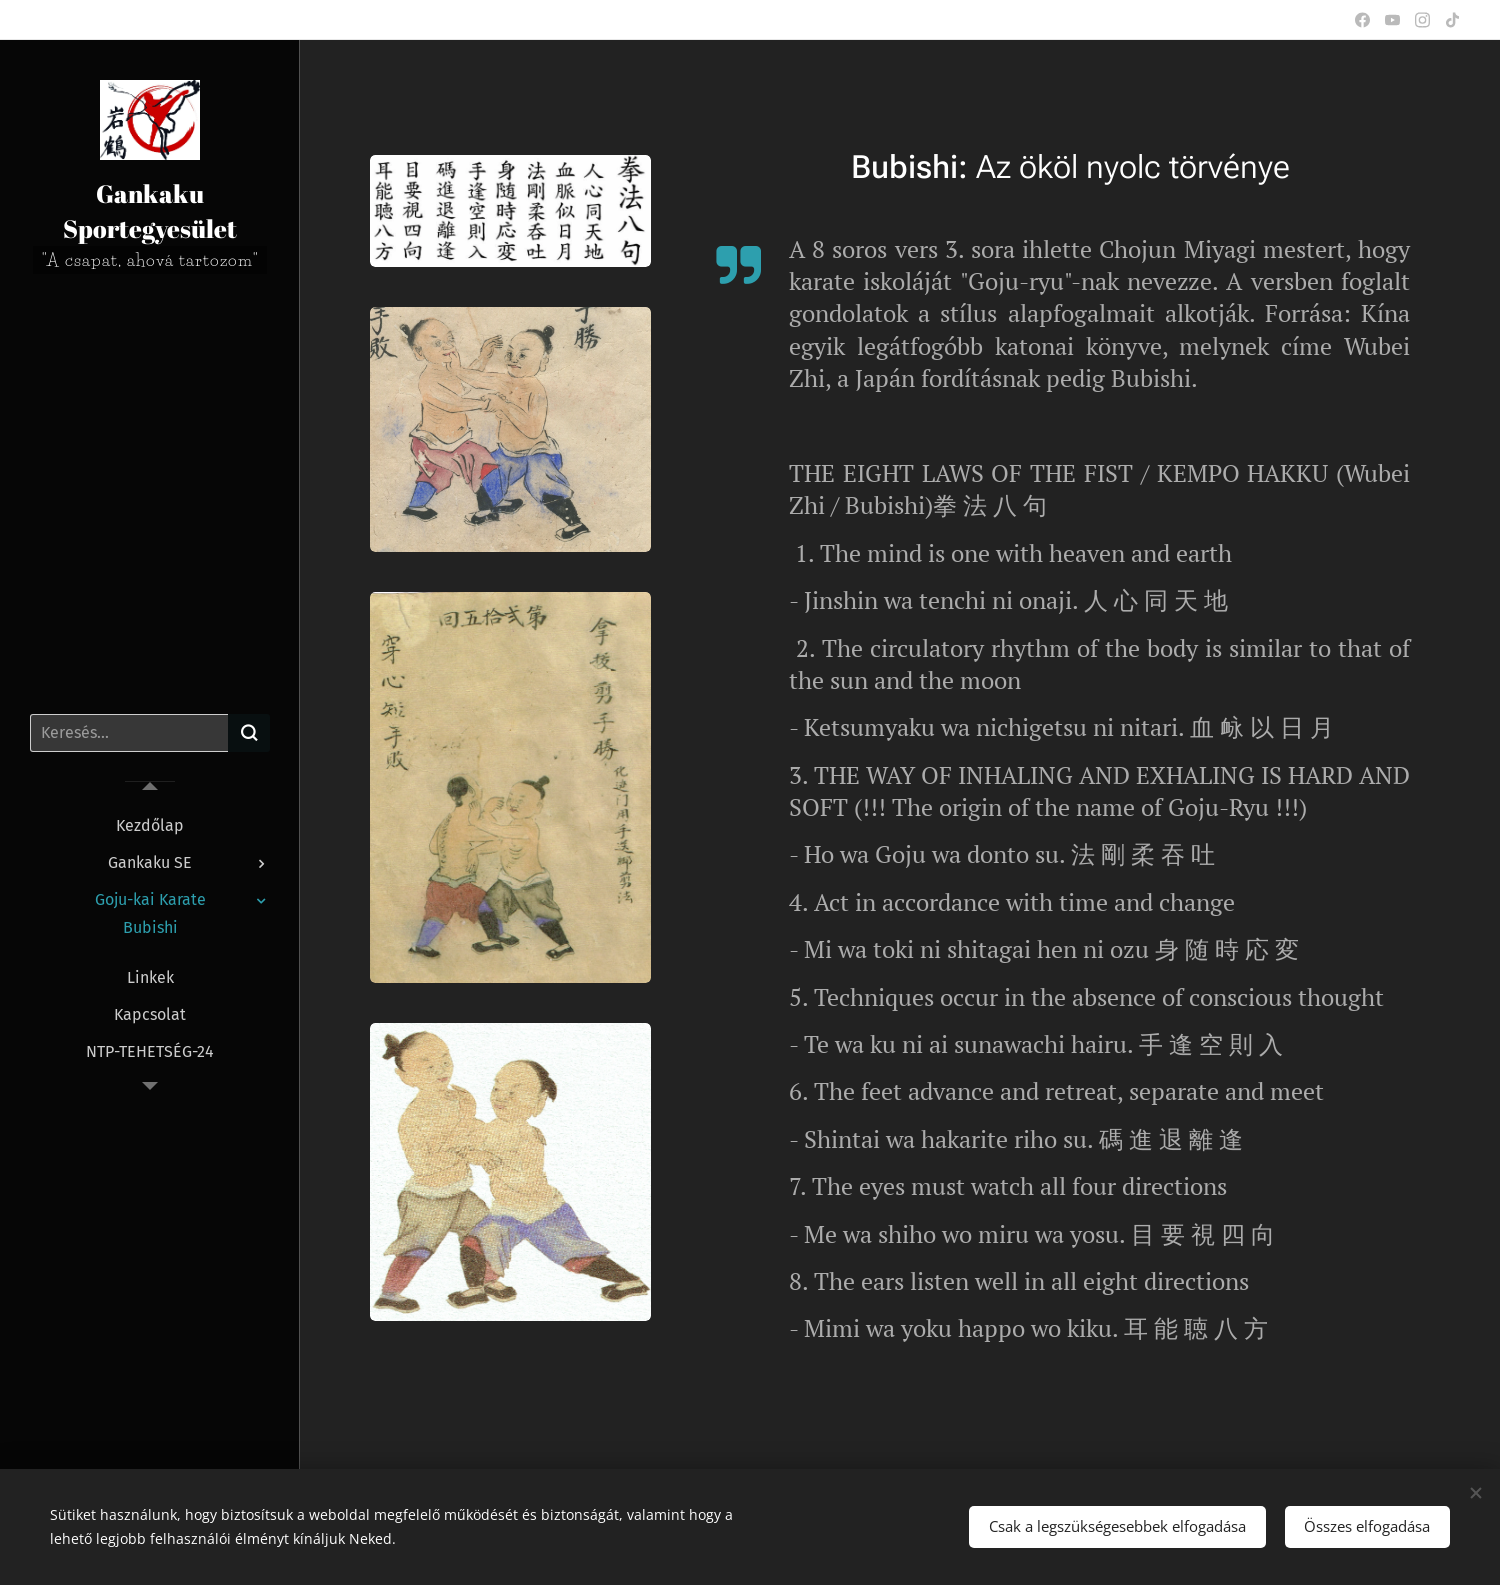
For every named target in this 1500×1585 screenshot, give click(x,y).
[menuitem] (150, 825)
